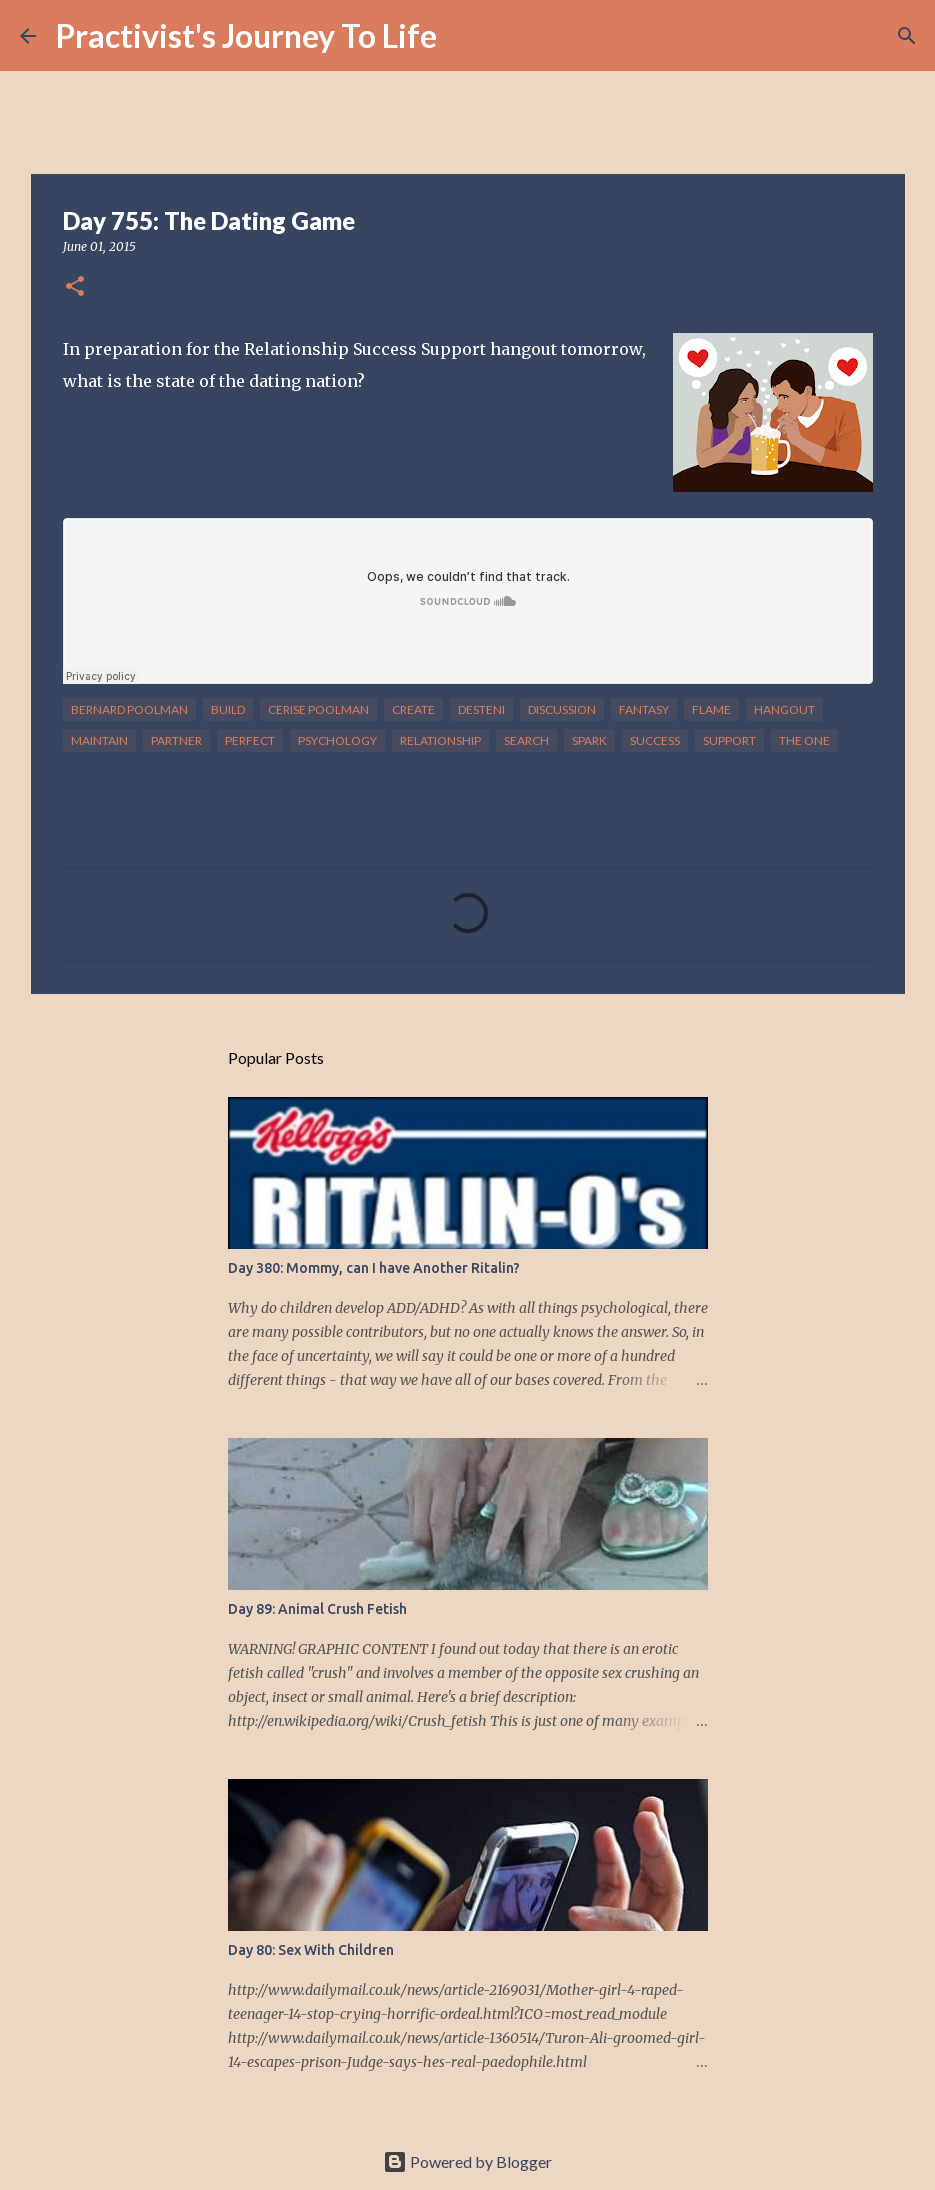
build (228, 709)
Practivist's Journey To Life (246, 35)
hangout (784, 709)
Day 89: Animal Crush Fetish (317, 1609)
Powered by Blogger (467, 2161)
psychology (337, 740)
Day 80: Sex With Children (311, 1950)
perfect (250, 740)
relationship (440, 740)
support (729, 740)
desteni (481, 709)
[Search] (465, 36)
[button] (75, 287)
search (526, 740)
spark (589, 740)
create (413, 709)
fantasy (644, 709)
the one (804, 740)
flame (711, 709)
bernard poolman (129, 709)
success (655, 740)
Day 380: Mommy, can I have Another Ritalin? (374, 1268)
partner (176, 740)
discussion (562, 709)
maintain (99, 740)
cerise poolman (318, 709)
